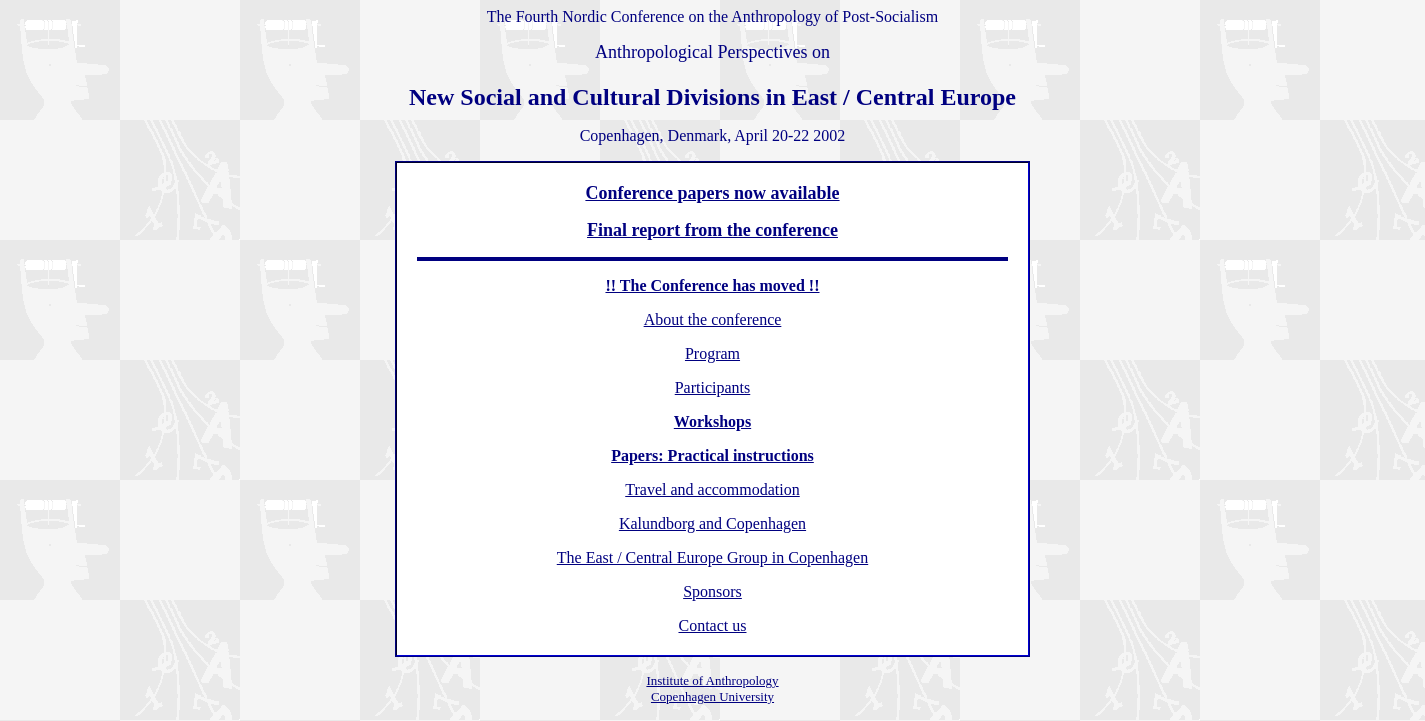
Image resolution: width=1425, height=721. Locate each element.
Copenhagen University (712, 696)
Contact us (712, 625)
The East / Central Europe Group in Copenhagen (712, 557)
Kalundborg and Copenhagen (712, 523)
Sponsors (712, 591)
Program (712, 353)
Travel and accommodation (712, 489)
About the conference (713, 319)
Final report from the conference (712, 230)
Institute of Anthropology (712, 680)
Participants (713, 387)
